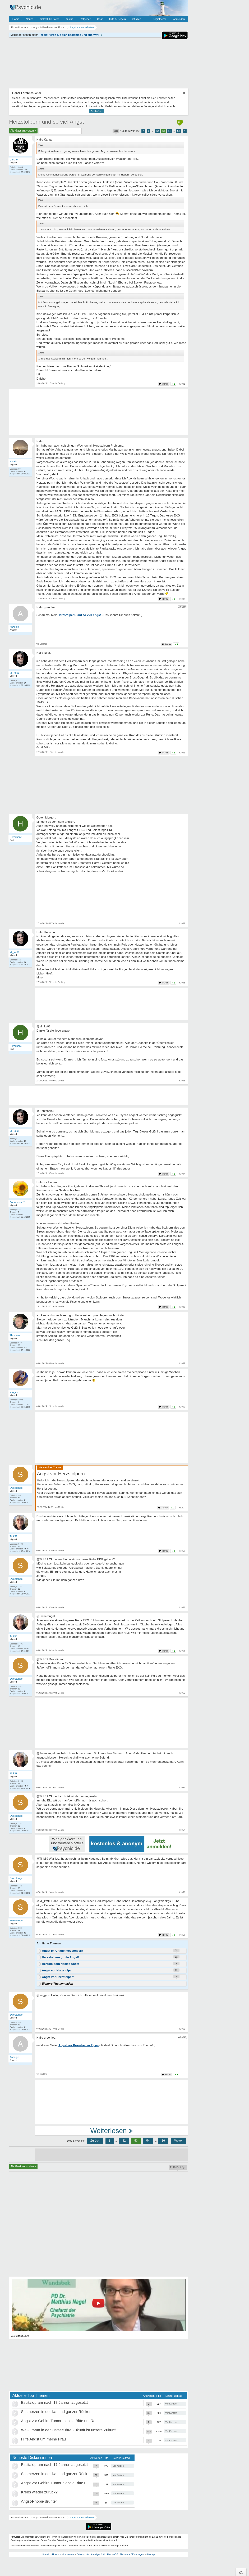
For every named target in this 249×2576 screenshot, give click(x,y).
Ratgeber (85, 18)
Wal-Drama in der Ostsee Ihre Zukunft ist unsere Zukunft (69, 2430)
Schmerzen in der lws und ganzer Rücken (56, 2411)
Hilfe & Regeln (117, 18)
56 (178, 130)
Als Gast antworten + (23, 130)
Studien (136, 18)
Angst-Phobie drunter (39, 2501)
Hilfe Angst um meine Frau (43, 2439)
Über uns (56, 2554)
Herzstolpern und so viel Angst (46, 122)
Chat (100, 18)
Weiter (178, 2140)
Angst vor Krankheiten (82, 2517)
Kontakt (46, 2554)
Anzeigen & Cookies (101, 2554)
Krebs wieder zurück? (39, 2492)
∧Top (241, 2572)
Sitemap (150, 2554)
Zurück (94, 2140)
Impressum (68, 2554)
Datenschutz (82, 2554)
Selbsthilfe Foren (49, 18)
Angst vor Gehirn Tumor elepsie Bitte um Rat (59, 2421)
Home (15, 18)
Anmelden (179, 18)
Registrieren (160, 18)
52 (157, 130)
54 (169, 130)
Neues (29, 18)
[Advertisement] (111, 1438)
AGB (115, 2554)
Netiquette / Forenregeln (132, 2554)
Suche (69, 18)
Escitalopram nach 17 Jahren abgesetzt (54, 2402)
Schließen (96, 111)
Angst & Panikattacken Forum (49, 2517)
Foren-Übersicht (20, 2517)
